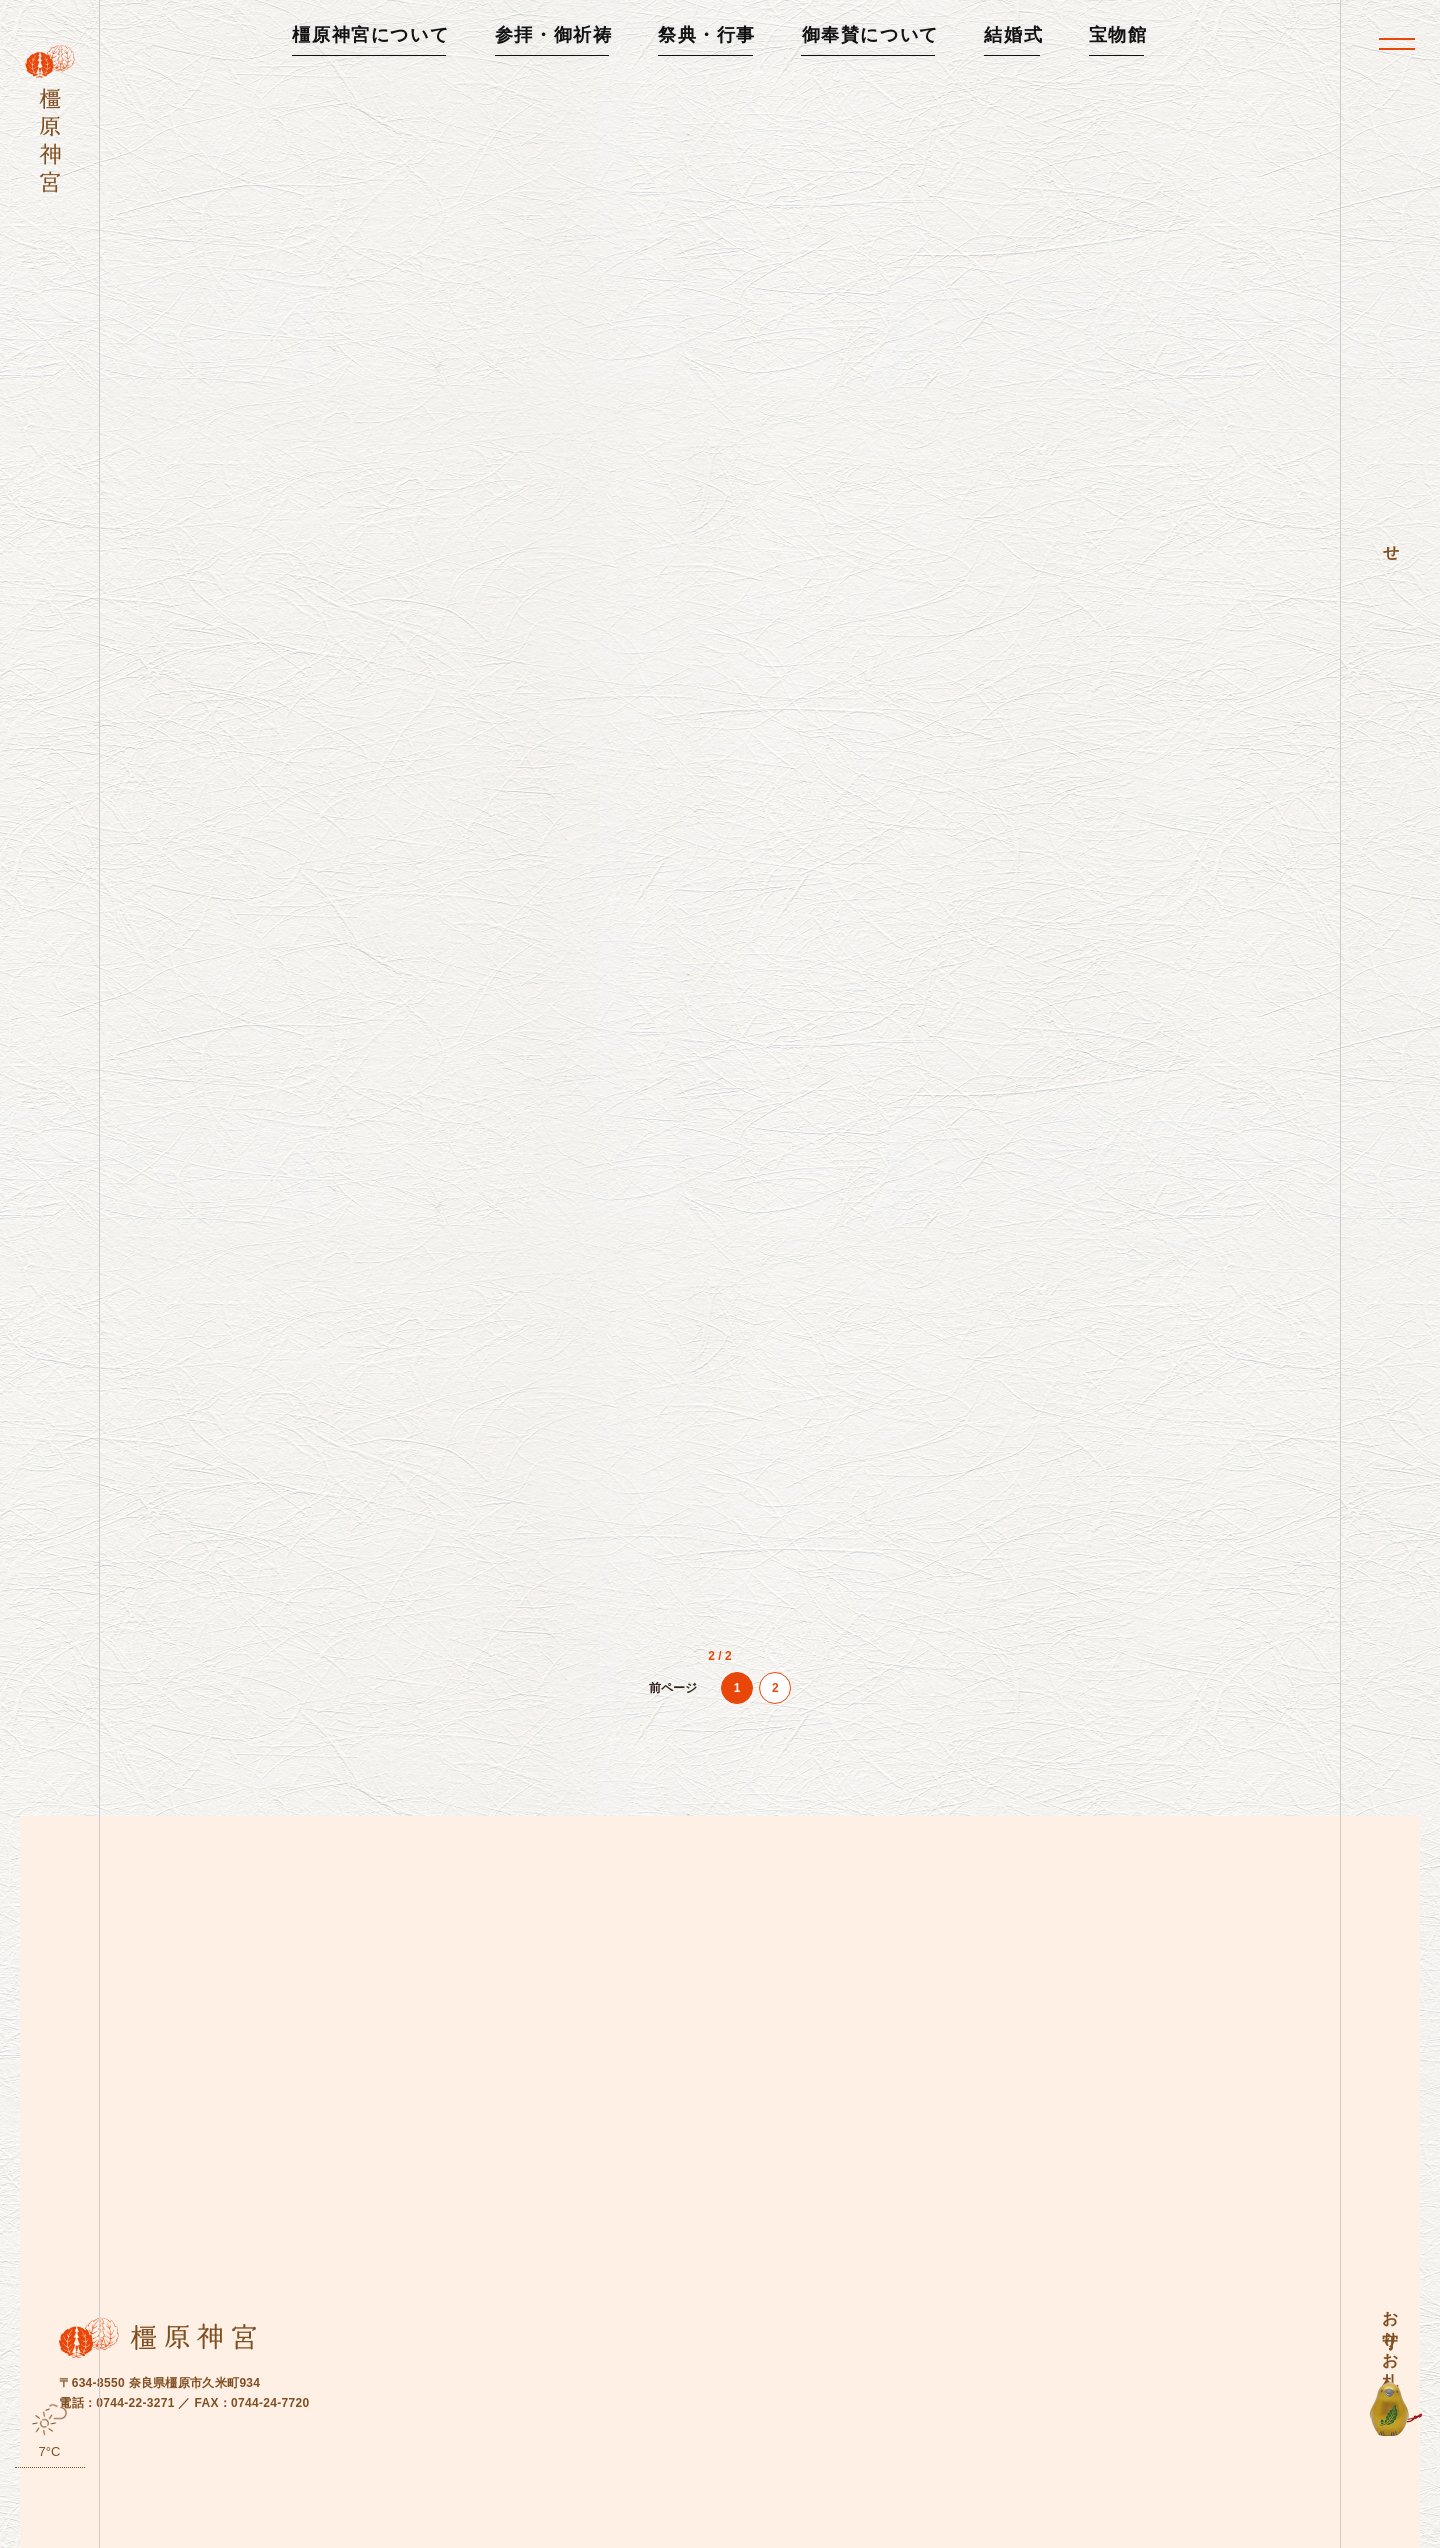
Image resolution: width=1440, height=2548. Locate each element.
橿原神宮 (1195, 2517)
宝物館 (1118, 35)
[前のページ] (673, 1740)
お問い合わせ (448, 2518)
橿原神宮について (370, 35)
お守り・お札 (1390, 2331)
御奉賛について (870, 35)
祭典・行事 (707, 35)
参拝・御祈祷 (554, 35)
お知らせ (249, 2518)
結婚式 (1013, 35)
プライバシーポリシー (577, 2518)
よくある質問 (342, 2518)
